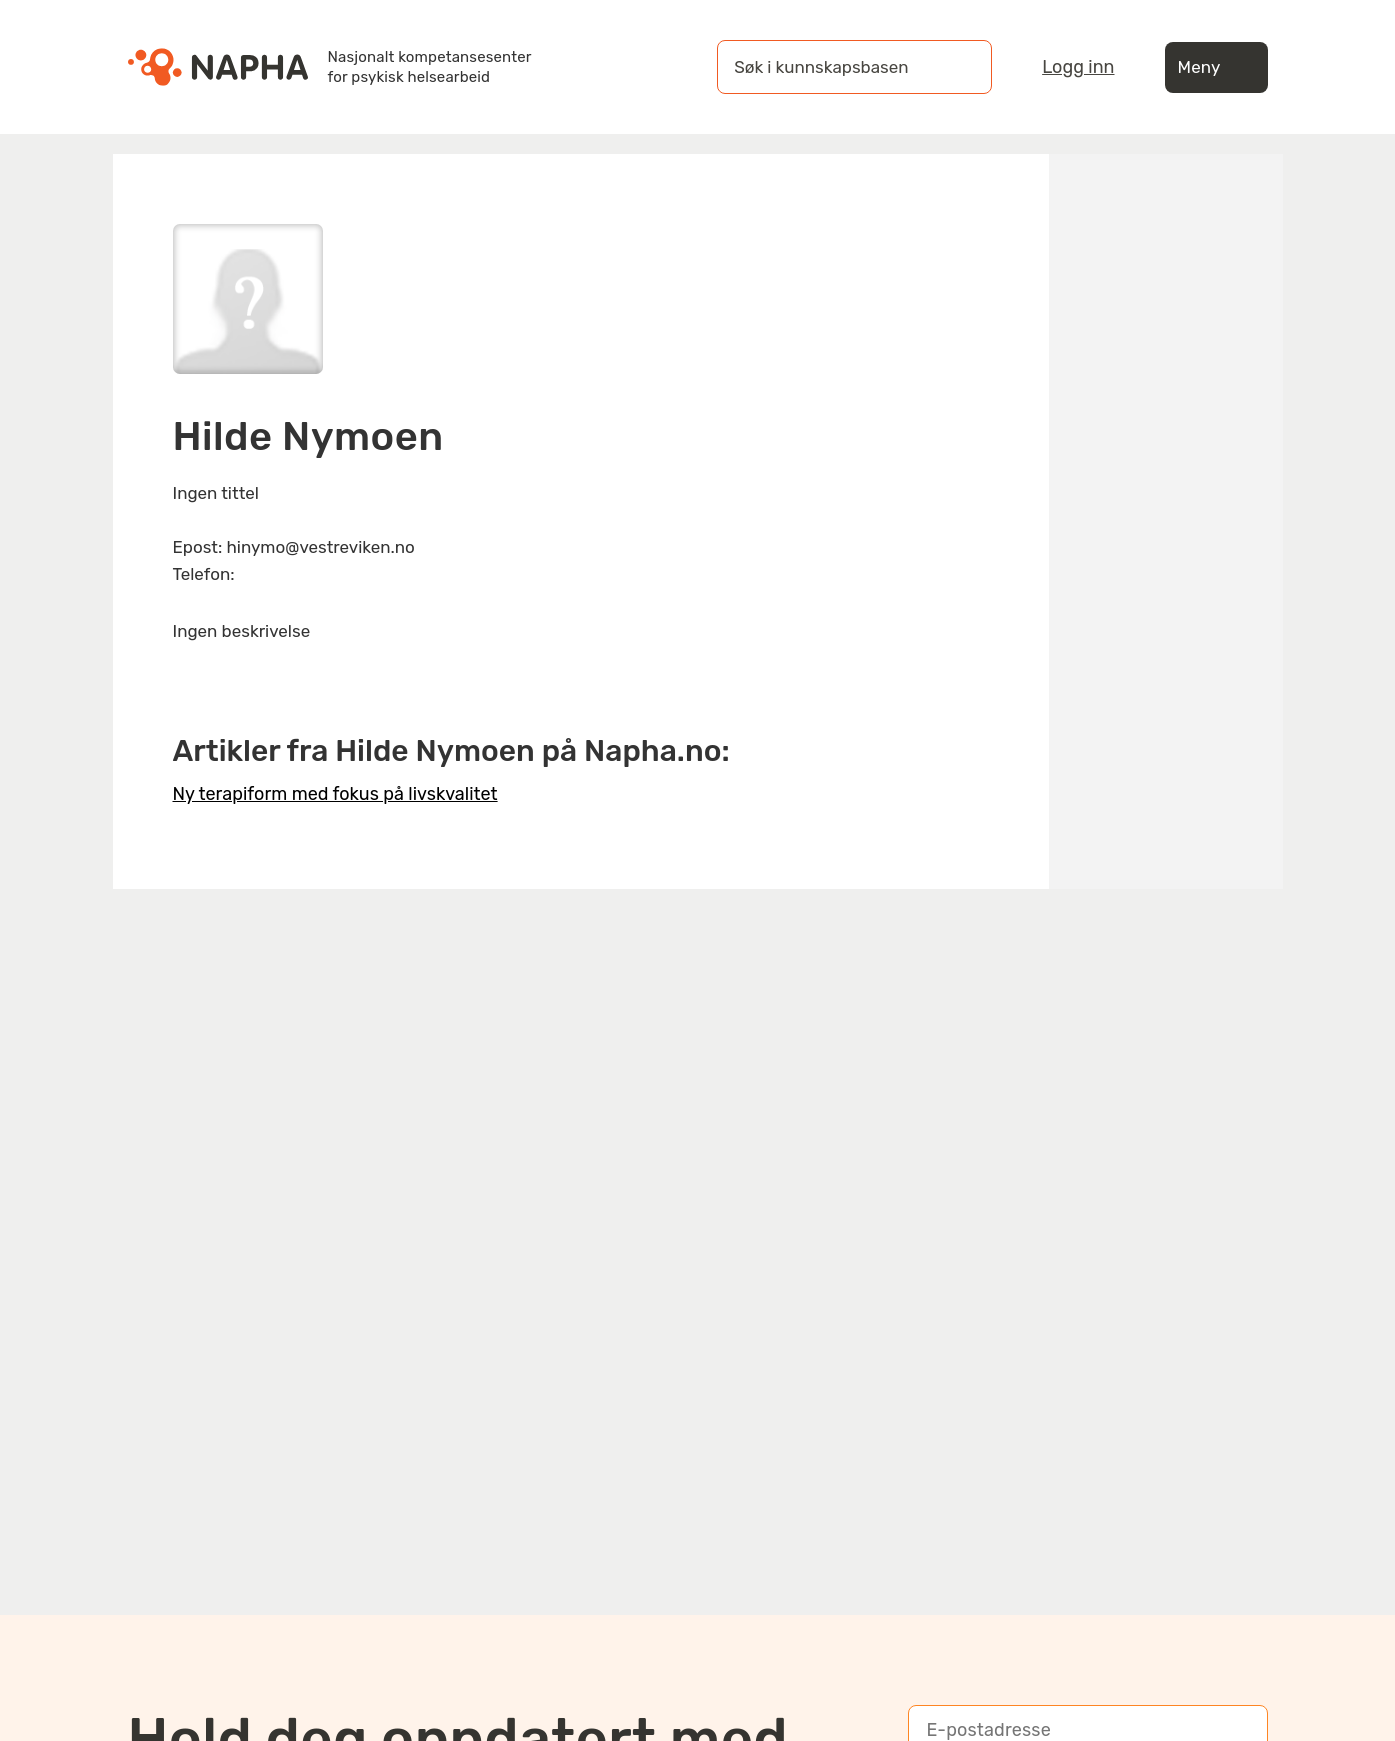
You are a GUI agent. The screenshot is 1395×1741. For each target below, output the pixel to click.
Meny (1216, 67)
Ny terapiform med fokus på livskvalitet (335, 794)
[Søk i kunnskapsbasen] (834, 67)
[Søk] (957, 67)
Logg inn (1078, 67)
